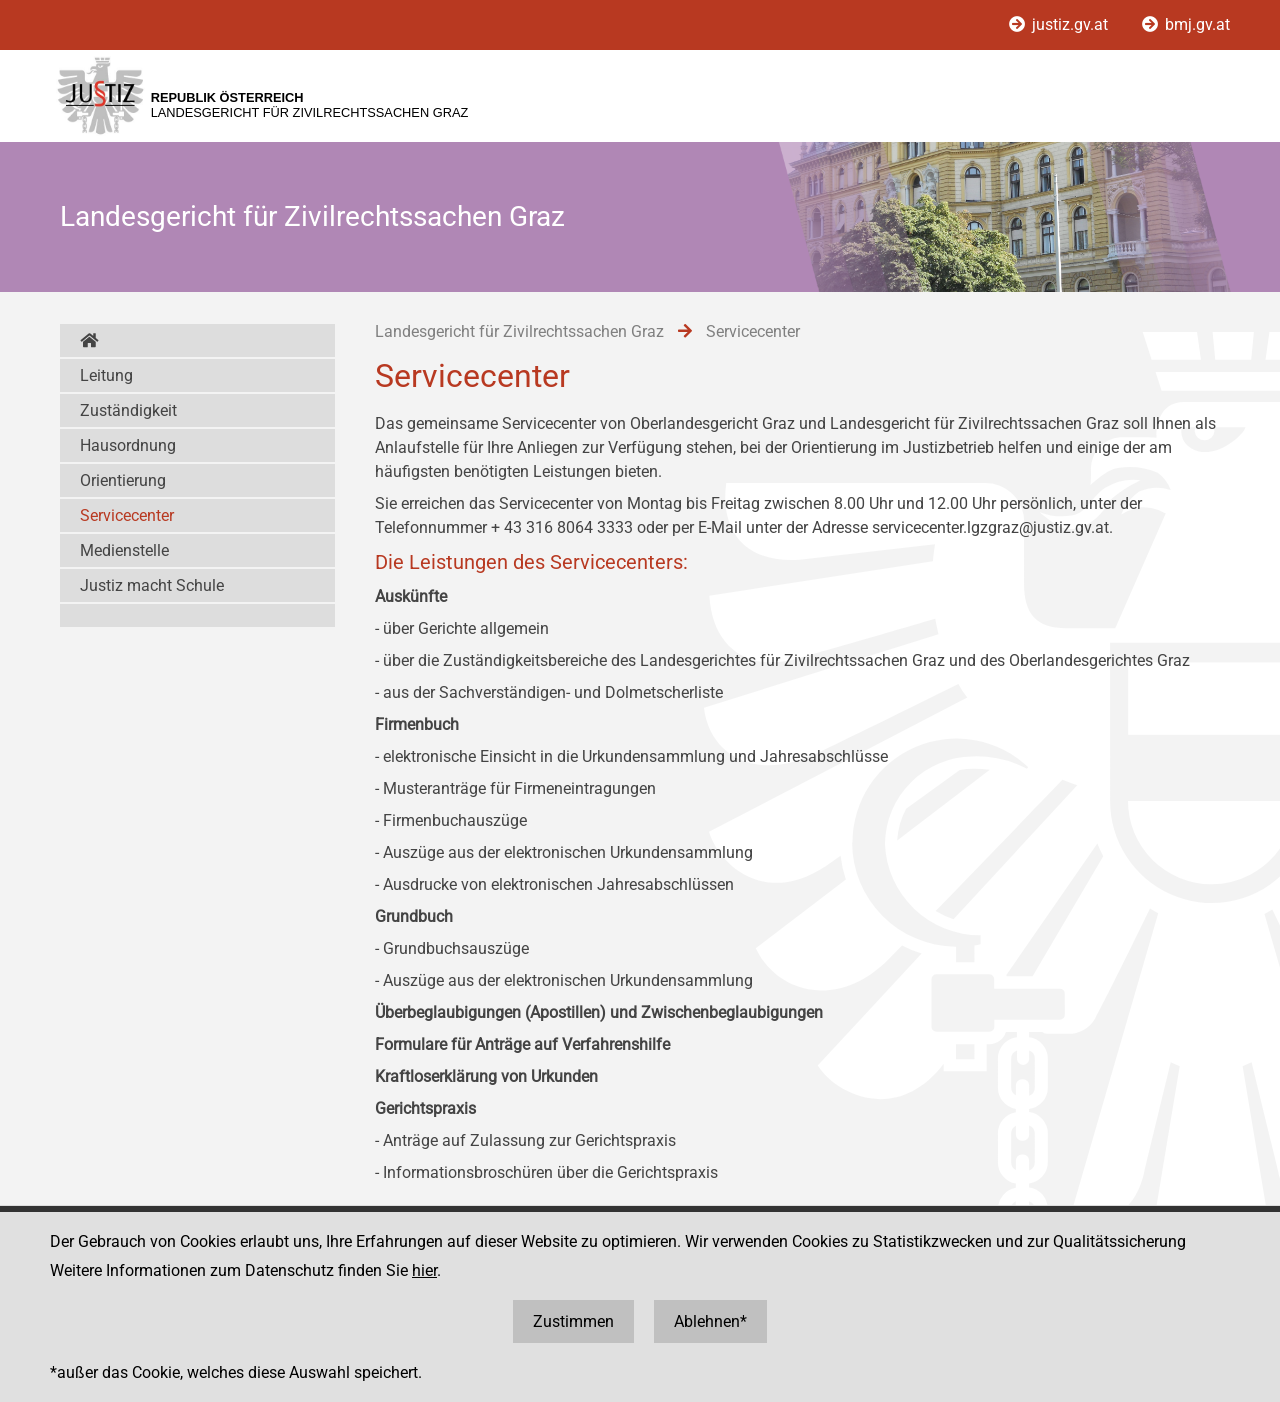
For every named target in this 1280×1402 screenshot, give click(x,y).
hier (424, 1270)
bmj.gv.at (1186, 24)
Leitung (106, 375)
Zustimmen (573, 1321)
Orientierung (123, 480)
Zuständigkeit (128, 410)
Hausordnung (128, 445)
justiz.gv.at (1060, 24)
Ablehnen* (710, 1321)
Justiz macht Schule (152, 585)
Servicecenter (127, 515)
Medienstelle (124, 550)
